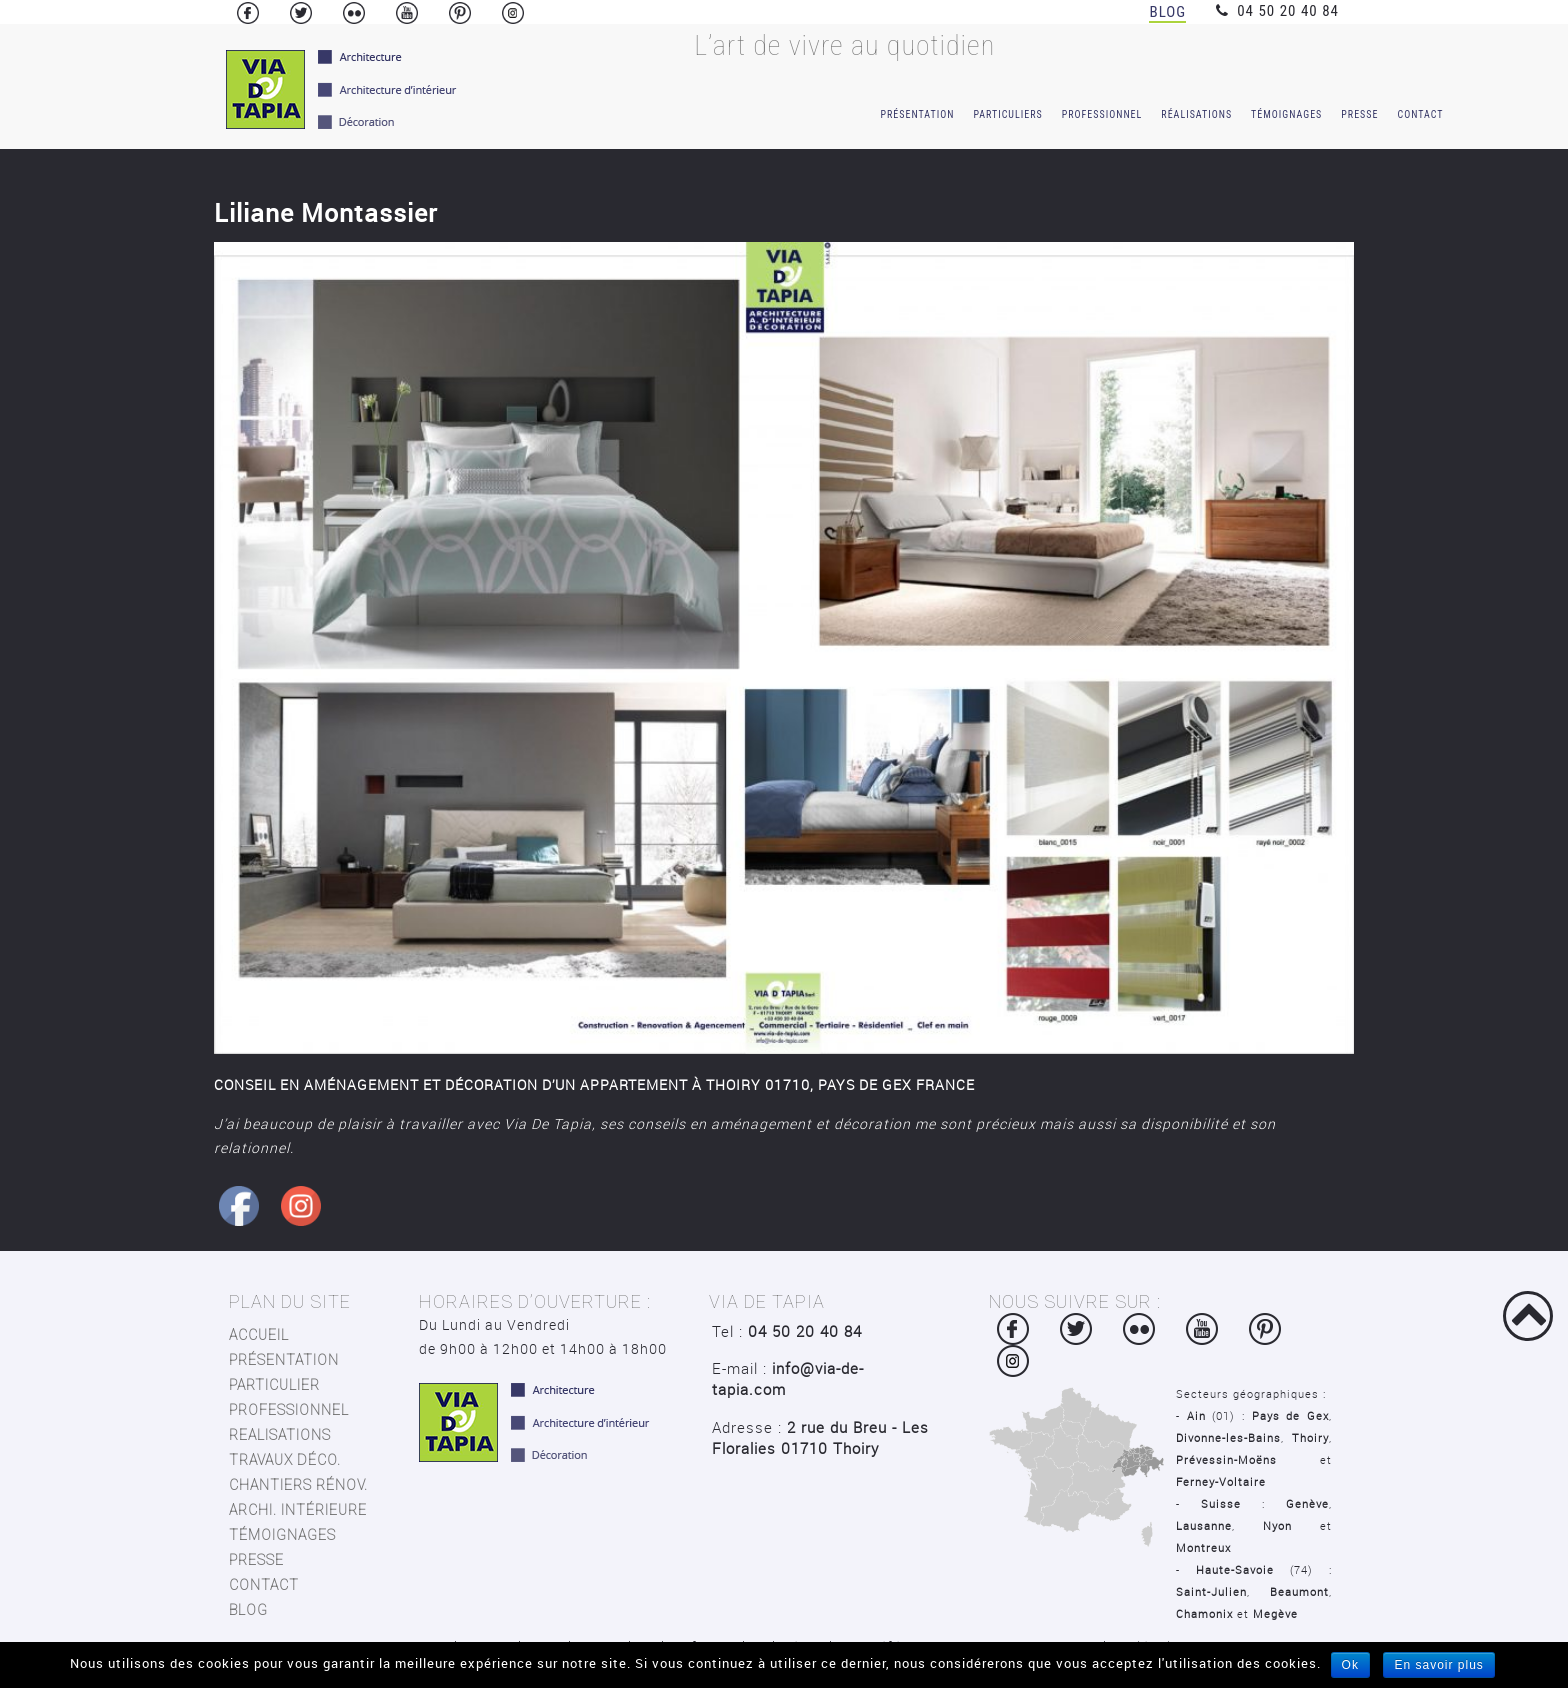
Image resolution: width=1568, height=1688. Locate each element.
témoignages (1286, 114)
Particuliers (1007, 114)
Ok (1350, 1665)
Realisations (280, 1435)
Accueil (259, 1335)
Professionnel (1102, 114)
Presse (1359, 114)
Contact (1420, 114)
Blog (1167, 12)
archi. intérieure (298, 1510)
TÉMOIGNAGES (282, 1535)
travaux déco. (285, 1460)
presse (256, 1560)
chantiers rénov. (298, 1485)
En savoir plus (1438, 1665)
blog (248, 1610)
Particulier (274, 1385)
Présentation (918, 114)
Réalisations (1196, 114)
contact (264, 1585)
